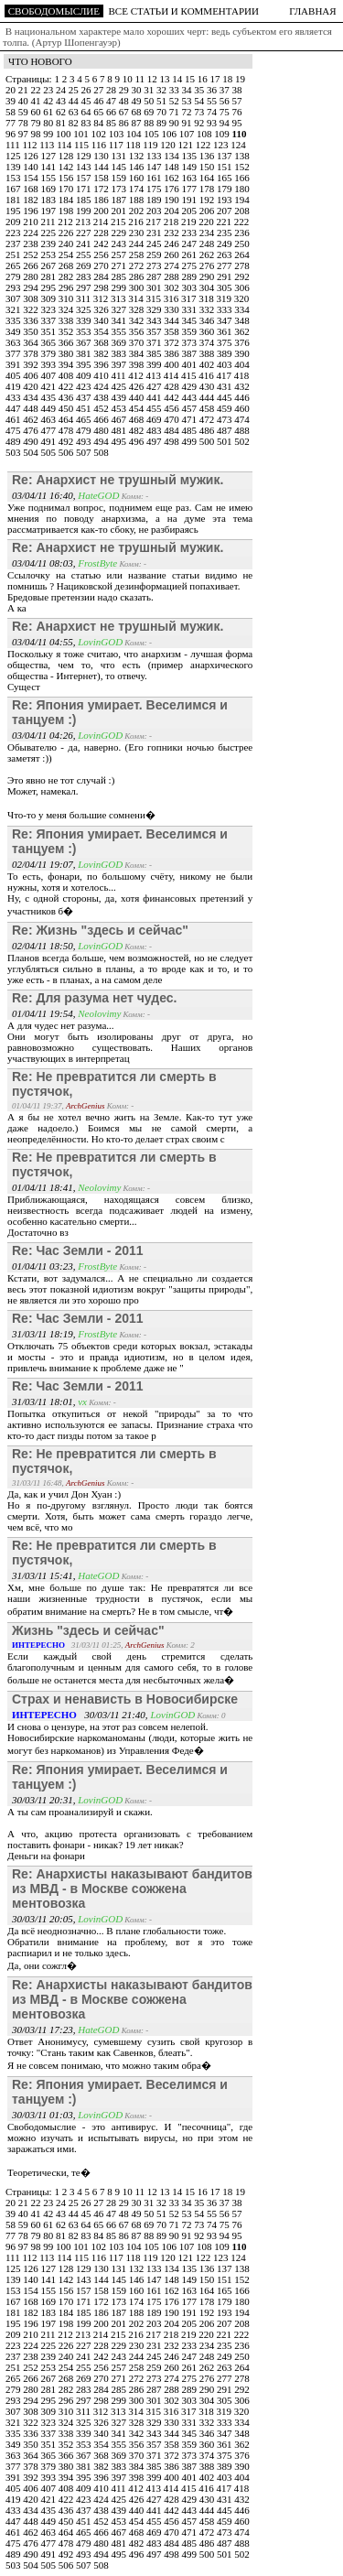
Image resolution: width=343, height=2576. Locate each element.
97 (24, 133)
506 (67, 452)
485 (190, 430)
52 (175, 100)
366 (67, 342)
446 (242, 397)
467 (120, 419)
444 (208, 397)
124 (238, 144)
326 (102, 309)
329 (155, 309)
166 (242, 177)
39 (11, 100)
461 (14, 419)
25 (75, 89)
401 (190, 364)
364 (31, 342)
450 (67, 408)
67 (125, 111)
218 (172, 221)
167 (14, 188)
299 (120, 287)
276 (208, 265)
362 (242, 331)
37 (226, 89)
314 (136, 298)
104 (135, 133)
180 (242, 188)
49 (138, 100)
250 (242, 243)
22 (37, 89)
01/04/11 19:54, (45, 1013)
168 (31, 188)
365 (50, 342)
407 (50, 375)
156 (67, 177)
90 (175, 122)
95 (237, 122)
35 (200, 89)
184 (67, 199)
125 (14, 155)
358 (172, 331)
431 (225, 386)
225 (50, 232)
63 (75, 111)
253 (50, 254)
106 (170, 133)
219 (189, 221)
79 (37, 122)
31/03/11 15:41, (45, 1575)
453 (120, 408)
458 (208, 408)
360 (208, 331)
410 (102, 375)
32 (162, 89)
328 (137, 309)
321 (14, 309)
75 (226, 111)
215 (119, 221)
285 (120, 276)
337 (50, 320)
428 (172, 386)
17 (215, 78)
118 (135, 144)
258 (137, 254)
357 (155, 331)
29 (125, 89)
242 (102, 243)
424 (102, 386)
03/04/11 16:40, (45, 495)
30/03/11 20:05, (45, 1918)
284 (102, 276)
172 (102, 188)
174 (137, 188)
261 (190, 254)
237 (14, 243)
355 (120, 331)
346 (208, 320)
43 (62, 100)
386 (172, 353)
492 (67, 441)
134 (172, 155)
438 (102, 397)
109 (222, 133)
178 (208, 188)
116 (100, 144)
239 (50, 243)
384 (137, 353)
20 (11, 89)
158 (102, 177)
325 (84, 309)
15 (191, 78)
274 (172, 265)
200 (102, 210)
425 (120, 386)
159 (120, 177)
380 (67, 353)
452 (102, 408)
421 (50, 386)
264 (242, 254)
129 (84, 155)
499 (190, 441)
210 (31, 221)
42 (49, 100)
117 (117, 144)
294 (31, 287)
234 (208, 232)
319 (225, 298)
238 (31, 243)
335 (14, 320)
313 (119, 298)
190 (172, 199)
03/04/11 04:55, (45, 641)
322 (31, 309)
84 (99, 122)
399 (155, 364)
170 (67, 188)
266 (31, 265)
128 (67, 155)
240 (67, 243)
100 (64, 133)
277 (225, 265)
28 (112, 89)
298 (102, 287)
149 (190, 166)
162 (172, 177)
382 (102, 353)
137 (225, 155)
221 (225, 221)
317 (189, 298)
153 (14, 177)
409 (84, 375)
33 (175, 89)
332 (208, 309)
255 (84, 254)
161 (155, 177)
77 (11, 122)
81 (62, 122)
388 (208, 353)
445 (225, 397)
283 (84, 276)
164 (208, 177)
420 (31, 386)
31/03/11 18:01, (45, 1401)
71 (175, 111)
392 (31, 364)
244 (137, 243)
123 (221, 144)
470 (172, 419)
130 (102, 155)
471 (190, 419)
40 (24, 100)
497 (155, 441)
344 (172, 320)
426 (137, 386)
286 (137, 276)
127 (50, 155)
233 (190, 232)
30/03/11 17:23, (45, 2029)
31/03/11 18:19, (45, 1333)
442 (172, 397)
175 (155, 188)
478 (67, 430)
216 (136, 221)
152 (242, 166)
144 (102, 166)
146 (137, 166)
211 (50, 221)
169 (50, 188)
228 (102, 232)
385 (155, 353)
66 (112, 111)
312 (102, 298)
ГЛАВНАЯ (313, 10)
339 (84, 320)
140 (31, 166)
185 (84, 199)
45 (87, 100)
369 (120, 342)
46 (99, 100)
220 (207, 221)
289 (190, 276)
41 (37, 100)
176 (172, 188)
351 (50, 331)
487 (225, 430)
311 (84, 298)
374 (208, 342)
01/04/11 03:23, (45, 1266)
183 (50, 199)
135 (190, 155)
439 (120, 397)
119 (151, 144)
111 (13, 144)
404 (242, 364)
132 (137, 155)
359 (190, 331)
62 (62, 111)
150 (208, 166)
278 (242, 265)
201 (120, 210)
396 (102, 364)
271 (120, 265)
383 (120, 353)
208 (242, 210)
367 (84, 342)
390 (242, 353)
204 (172, 210)
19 (240, 78)
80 (49, 122)
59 (24, 111)
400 (172, 364)
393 (50, 364)
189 (155, 199)
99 (49, 133)
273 (155, 265)
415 (189, 375)
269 (84, 265)
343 (155, 320)
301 (155, 287)
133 (155, 155)
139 (14, 166)
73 (200, 111)
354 (102, 331)
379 (50, 353)
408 (67, 375)
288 (172, 276)
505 (50, 452)
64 (87, 111)
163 (190, 177)
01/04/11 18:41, (45, 1187)
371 (155, 342)
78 (24, 122)
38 (237, 89)
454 (137, 408)
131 (120, 155)
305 (225, 287)
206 (208, 210)
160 (137, 177)
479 (84, 430)
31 (150, 89)
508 (101, 452)
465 (84, 419)
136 (208, 155)
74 (213, 111)
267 (50, 265)
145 (120, 166)
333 (225, 309)
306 (242, 287)
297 (84, 287)
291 (225, 276)
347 (225, 320)
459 (225, 408)
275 (190, 265)
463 (50, 419)
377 (14, 353)
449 (50, 408)
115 (82, 144)
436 (67, 397)
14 (178, 78)
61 (49, 111)
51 (162, 100)
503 (14, 452)
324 (67, 309)
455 (155, 408)
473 (225, 419)
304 (208, 287)
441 (155, 397)
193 (225, 199)
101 (82, 133)
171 (84, 188)
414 (172, 375)
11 (140, 78)
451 (84, 408)
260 (172, 254)
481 (120, 430)
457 (190, 408)
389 (225, 353)
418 (242, 375)
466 (102, 419)
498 (172, 441)
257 (120, 254)
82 (75, 122)
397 (120, 364)
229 (120, 232)
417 (225, 375)
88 (150, 122)
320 (242, 298)
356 (137, 331)
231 (155, 232)
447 (14, 408)
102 (100, 133)
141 (50, 166)
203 (155, 210)
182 (31, 199)
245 (155, 243)
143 (84, 166)
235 (225, 232)
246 (172, 243)
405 (14, 375)
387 (190, 353)
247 (190, 243)
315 (155, 298)
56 (226, 100)
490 (31, 441)
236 (242, 232)
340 (102, 320)
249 (225, 243)
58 (11, 111)
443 (190, 397)
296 (67, 287)
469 (155, 419)
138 (242, 155)
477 (50, 430)
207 (225, 210)
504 (31, 452)
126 (31, 155)
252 (31, 254)
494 (102, 441)
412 (136, 375)
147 (155, 166)
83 (87, 122)
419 (14, 386)
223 (14, 232)
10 (129, 78)
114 (65, 144)
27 (99, 89)
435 (50, 397)
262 (208, 254)
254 (67, 254)
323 (50, 309)
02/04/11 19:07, (45, 864)
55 (213, 100)
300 (137, 287)
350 (31, 331)
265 (14, 265)
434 (31, 397)
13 (165, 78)
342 (137, 320)
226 (67, 232)
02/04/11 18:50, (45, 945)
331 (190, 309)
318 (207, 298)
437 (84, 397)
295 (50, 287)
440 (137, 397)
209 (14, 221)
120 (168, 144)
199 (84, 210)
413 (155, 375)
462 (31, 419)
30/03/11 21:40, (81, 1714)
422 (67, 386)
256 (102, 254)
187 (120, 199)
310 (67, 298)
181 (14, 199)
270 (102, 265)
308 (31, 298)
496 (137, 441)
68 (138, 111)
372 (172, 342)
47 (112, 100)
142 (67, 166)
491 (50, 441)
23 (49, 89)
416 (207, 375)
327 (120, 309)
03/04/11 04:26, (45, 735)
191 (190, 199)
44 (75, 100)
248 (208, 243)
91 (188, 122)
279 (14, 276)
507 (84, 452)
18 (228, 78)
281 (50, 276)
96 (11, 133)
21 (24, 89)
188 (137, 199)
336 (31, 320)
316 (172, 298)
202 (137, 210)
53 (188, 100)
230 (137, 232)
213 (84, 221)
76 (237, 111)
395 (84, 364)
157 (84, 177)
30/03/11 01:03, (45, 2114)
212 (66, 221)
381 (84, 353)
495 (120, 441)
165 (225, 177)
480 (102, 430)
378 (31, 353)
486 (208, 430)
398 (137, 364)
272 (137, 265)
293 (14, 287)
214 (102, 221)
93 (213, 122)
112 (30, 144)
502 (242, 441)
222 (242, 221)
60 (37, 111)
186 (102, 199)
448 (31, 408)
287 (155, 276)
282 (67, 276)
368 (102, 342)
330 (172, 309)
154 (31, 177)
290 (208, 276)
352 (67, 331)
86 (125, 122)
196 (31, 210)
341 (120, 320)
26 (87, 89)
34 (188, 89)
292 (242, 276)
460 (242, 408)
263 (225, 254)
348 (242, 320)
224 (31, 232)
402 (208, 364)
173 (120, 188)
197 (50, 210)
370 (137, 342)
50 (150, 100)
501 (225, 441)
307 (14, 298)
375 (225, 342)
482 (137, 430)
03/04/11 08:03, (45, 562)
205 (190, 210)
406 (31, 375)
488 (242, 430)
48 (125, 100)
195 (14, 210)
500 (208, 441)
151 (225, 166)
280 (31, 276)
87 (138, 122)
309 (50, 298)
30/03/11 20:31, (45, 1799)
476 (31, 430)
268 (67, 265)
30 (138, 89)
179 (225, 188)
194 (242, 199)
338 (67, 320)
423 (84, 386)
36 (213, 89)
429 (190, 386)
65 (99, 111)
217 (155, 221)
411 (120, 375)
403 (225, 364)
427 (155, 386)
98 (37, 133)
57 (237, 100)
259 (155, 254)
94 (226, 122)
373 (190, 342)
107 (188, 133)
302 (172, 287)
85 (112, 122)
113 (48, 144)
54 (200, 100)
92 (200, 122)
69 (150, 111)
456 (172, 408)
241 (84, 243)
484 (172, 430)
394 (67, 364)
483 (155, 430)
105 (152, 133)
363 (14, 342)
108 (205, 133)
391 (14, 364)
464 (67, 419)
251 (14, 254)
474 (242, 419)
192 (208, 199)
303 (190, 287)
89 (162, 122)
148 (172, 166)
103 (117, 133)
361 (225, 331)
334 (242, 309)
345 (190, 320)
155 (50, 177)
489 (14, 441)
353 (84, 331)
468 (137, 419)
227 (84, 232)
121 (186, 144)
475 (14, 430)
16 (204, 78)
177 (190, 188)
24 (62, 89)
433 (14, 397)
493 (84, 441)
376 (242, 342)
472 (208, 419)
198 (67, 210)
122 (204, 144)
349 (14, 331)
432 (242, 386)
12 (153, 78)
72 (188, 111)
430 (208, 386)
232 (172, 232)
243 (120, 243)
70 (162, 111)
